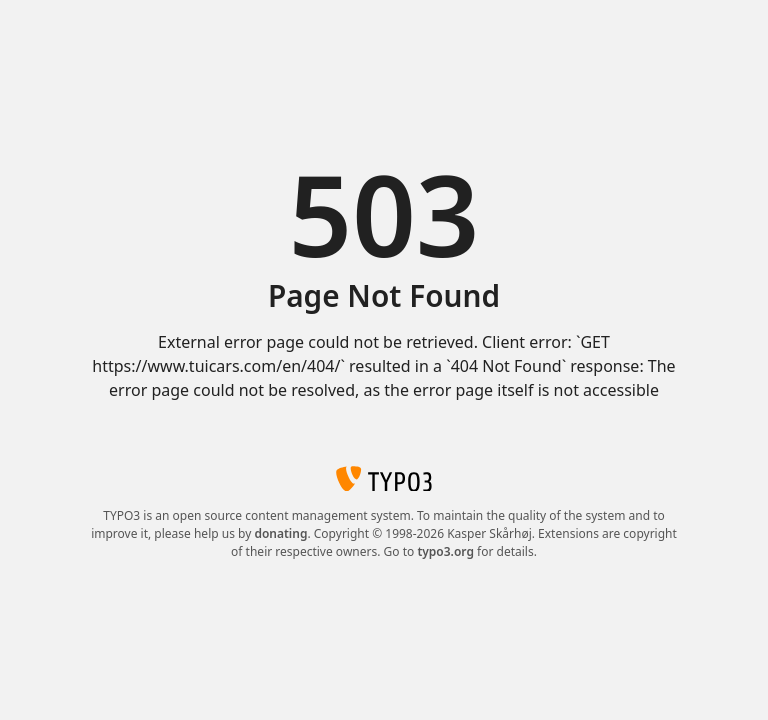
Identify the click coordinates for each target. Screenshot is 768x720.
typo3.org (445, 551)
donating (280, 533)
